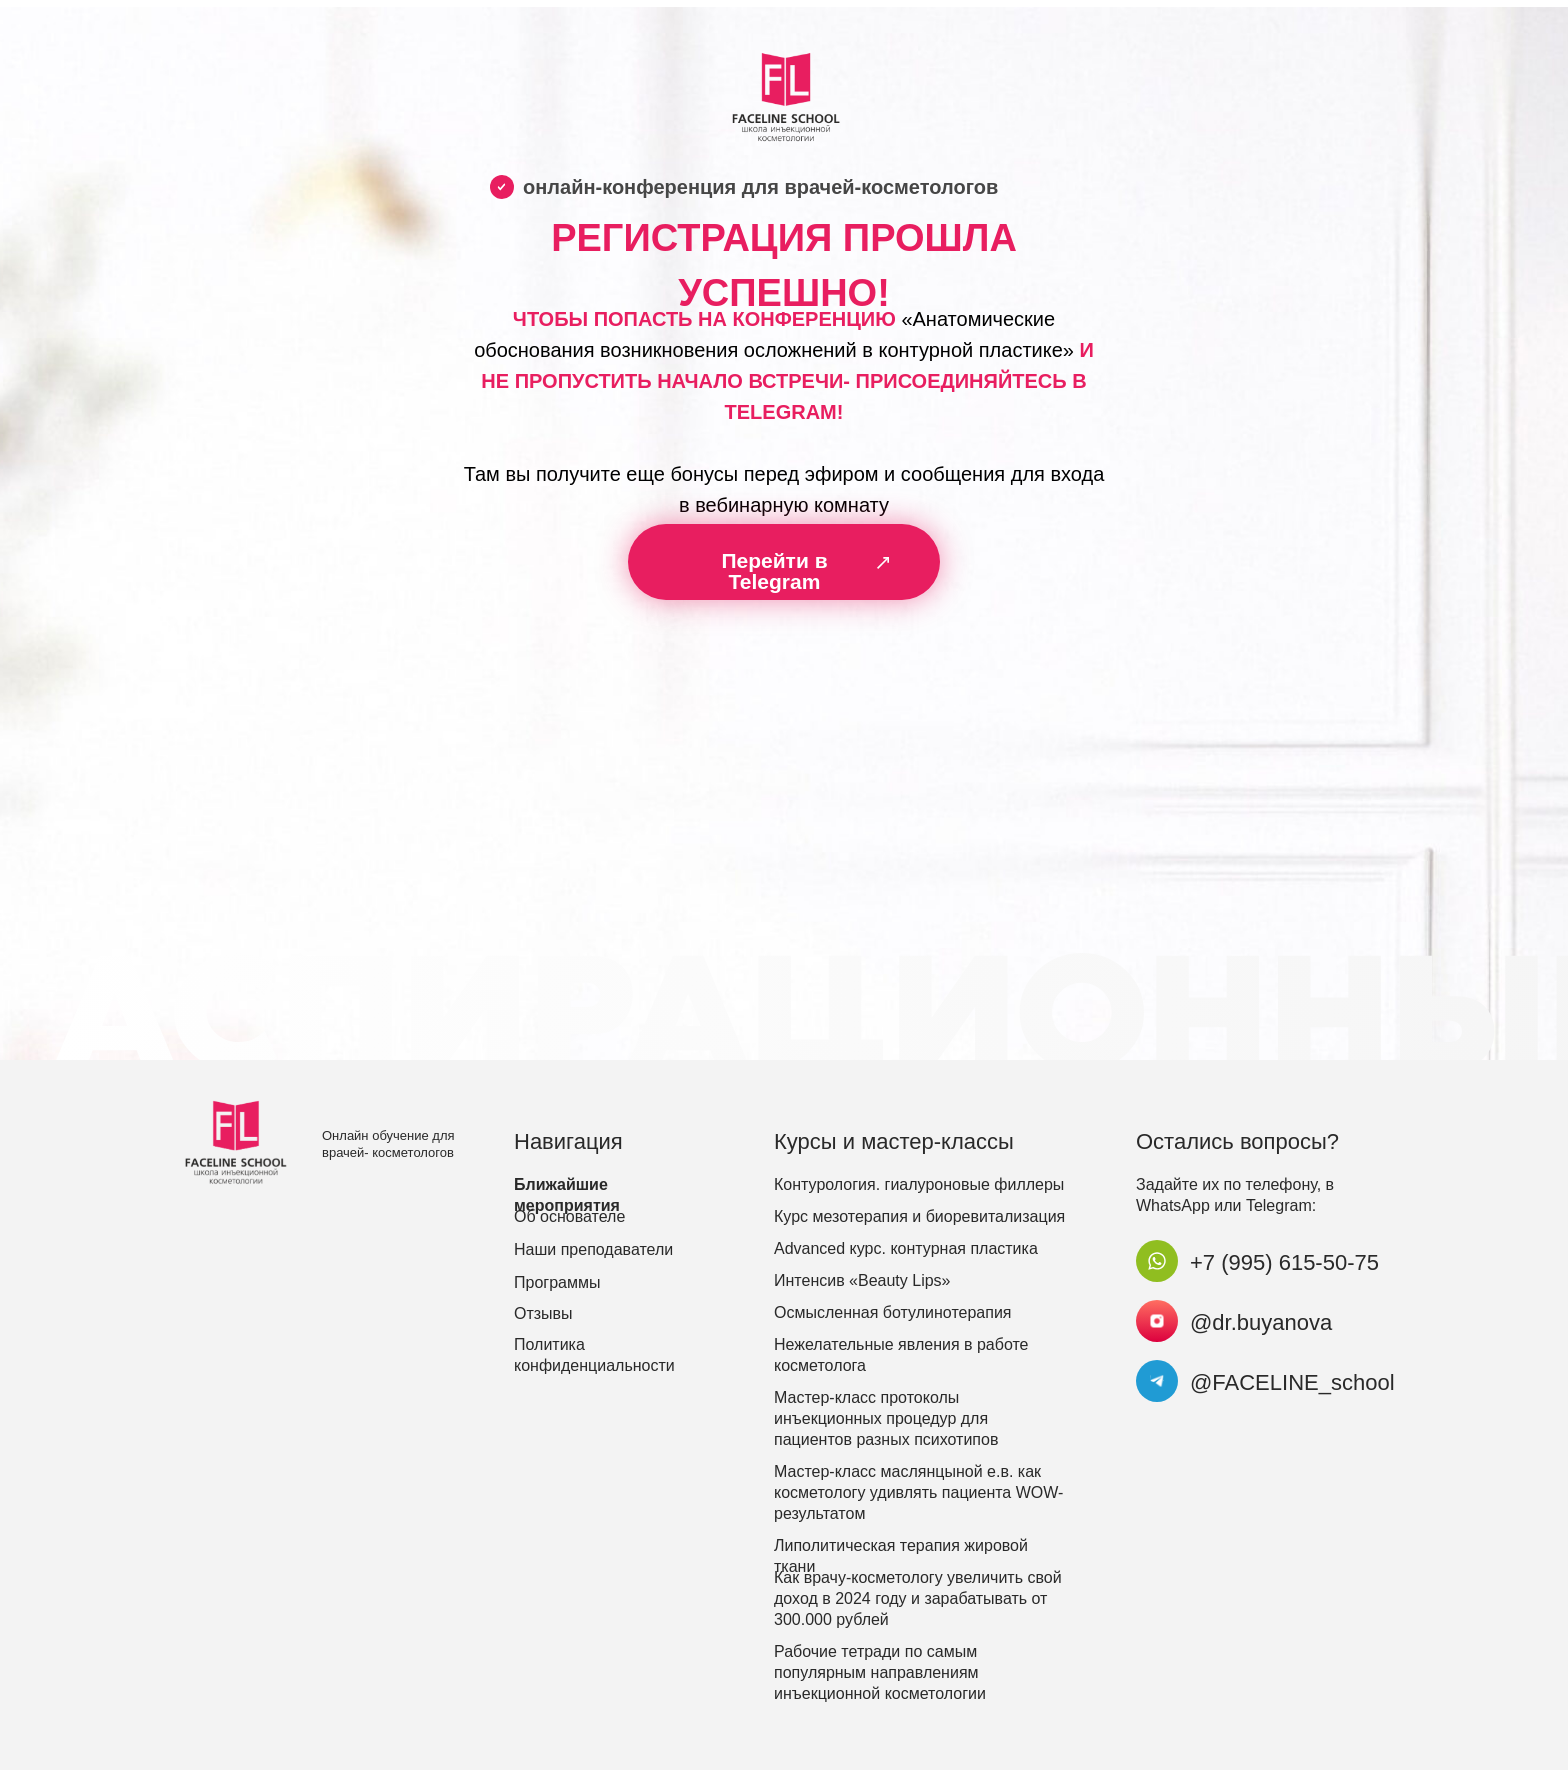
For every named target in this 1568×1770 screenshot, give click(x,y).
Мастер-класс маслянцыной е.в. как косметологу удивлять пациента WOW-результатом (918, 1492)
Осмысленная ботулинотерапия (893, 1312)
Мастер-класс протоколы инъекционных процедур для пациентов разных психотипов (886, 1418)
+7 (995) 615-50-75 (1284, 1262)
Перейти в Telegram (774, 571)
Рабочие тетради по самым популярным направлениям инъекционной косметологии (880, 1672)
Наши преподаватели (593, 1249)
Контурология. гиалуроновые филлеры (919, 1184)
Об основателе (569, 1216)
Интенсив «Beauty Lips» (862, 1280)
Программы (557, 1282)
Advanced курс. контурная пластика (906, 1248)
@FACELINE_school (1292, 1382)
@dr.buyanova (1261, 1322)
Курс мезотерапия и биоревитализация (919, 1216)
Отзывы (543, 1313)
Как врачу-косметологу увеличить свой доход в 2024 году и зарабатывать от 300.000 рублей (918, 1598)
